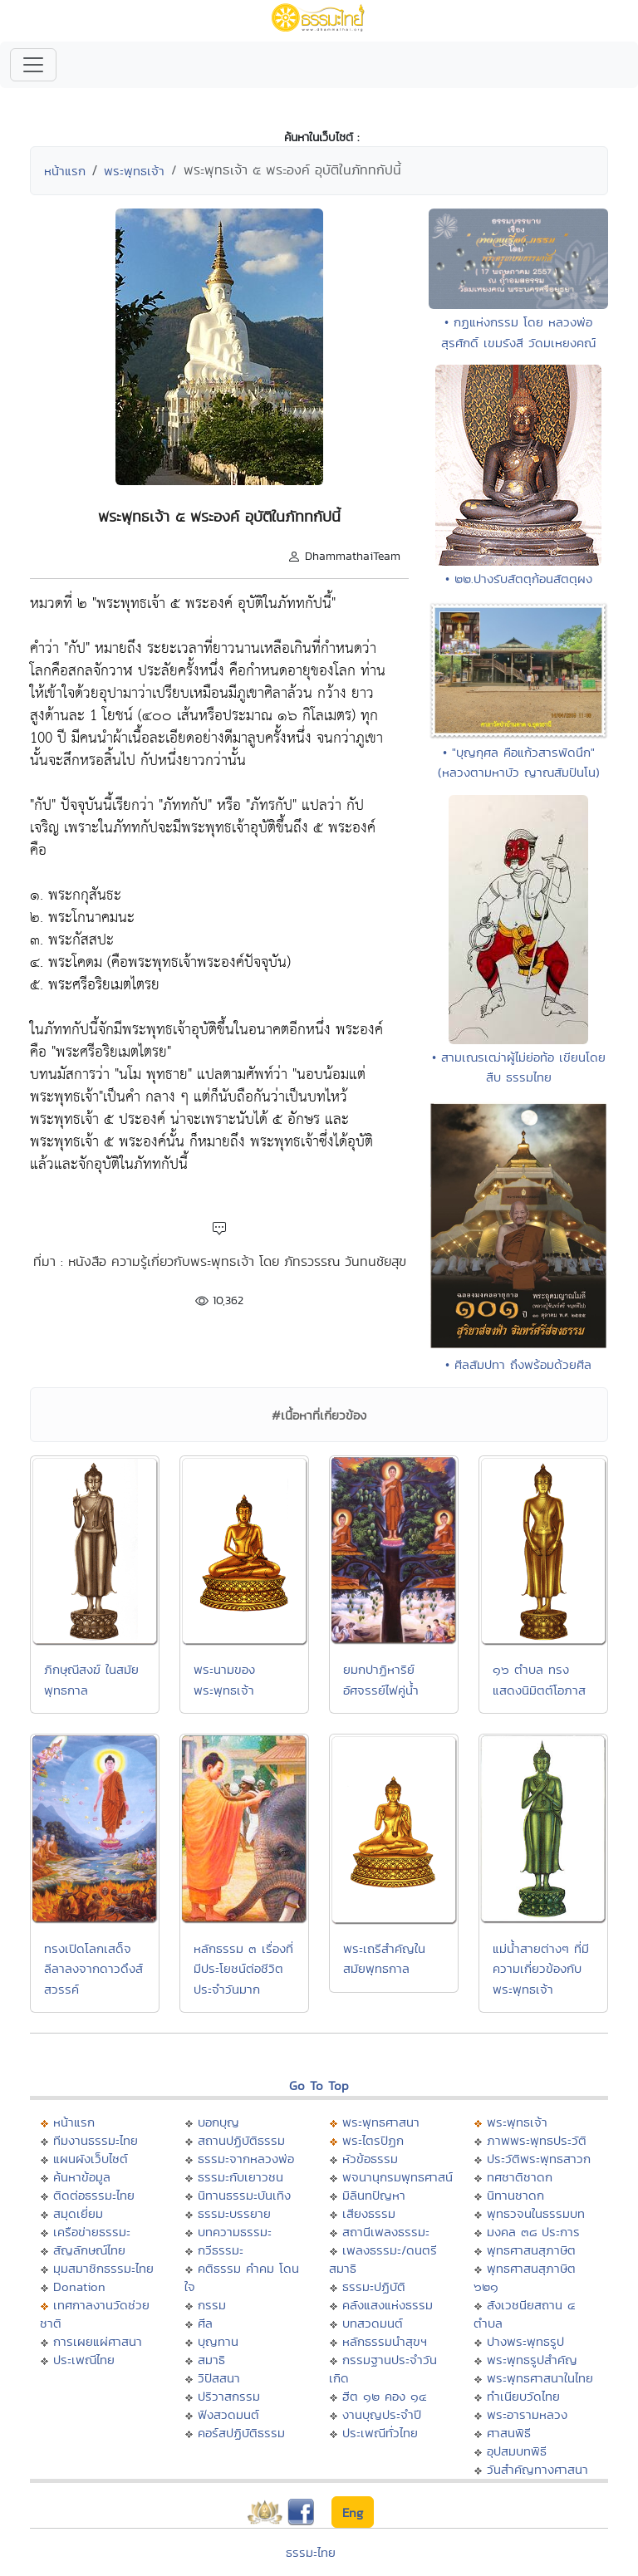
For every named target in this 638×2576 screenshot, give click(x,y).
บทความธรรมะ (235, 2231)
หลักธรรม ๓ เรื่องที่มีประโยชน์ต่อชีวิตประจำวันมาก (243, 1969)
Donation (79, 2286)
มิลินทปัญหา (373, 2195)
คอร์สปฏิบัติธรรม (241, 2432)
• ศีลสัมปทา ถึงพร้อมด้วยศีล (518, 1364)
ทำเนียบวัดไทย (523, 2396)
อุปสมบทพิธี (517, 2451)
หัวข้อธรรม (370, 2158)
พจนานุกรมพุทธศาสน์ (397, 2177)
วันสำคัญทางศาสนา (537, 2469)
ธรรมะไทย (311, 2552)
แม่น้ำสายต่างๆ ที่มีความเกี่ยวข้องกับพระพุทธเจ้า (541, 1969)
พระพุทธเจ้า (134, 170)
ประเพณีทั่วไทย (380, 2432)
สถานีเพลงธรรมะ (385, 2231)
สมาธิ (211, 2359)
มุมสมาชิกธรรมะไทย (103, 2268)
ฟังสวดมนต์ (228, 2414)
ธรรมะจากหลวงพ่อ (246, 2158)
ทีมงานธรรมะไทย (95, 2140)
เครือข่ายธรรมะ (91, 2231)
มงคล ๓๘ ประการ (533, 2231)
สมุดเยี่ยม (78, 2213)
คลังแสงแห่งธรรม (387, 2304)
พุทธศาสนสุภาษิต (531, 2250)
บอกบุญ (218, 2122)
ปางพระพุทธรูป (525, 2341)
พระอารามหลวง (527, 2414)
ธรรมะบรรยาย (234, 2213)
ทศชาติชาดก (519, 2177)
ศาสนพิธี (509, 2432)
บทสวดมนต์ (372, 2323)
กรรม (212, 2304)
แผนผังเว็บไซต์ (90, 2158)
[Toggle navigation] (33, 64)
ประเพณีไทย (84, 2359)
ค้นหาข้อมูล (81, 2177)
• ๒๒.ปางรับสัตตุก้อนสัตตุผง (518, 578)
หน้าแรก (65, 170)
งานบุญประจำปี (381, 2414)
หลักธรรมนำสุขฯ (384, 2341)
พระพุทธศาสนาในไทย (540, 2378)
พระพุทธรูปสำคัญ (532, 2359)
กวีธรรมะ (220, 2250)
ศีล (205, 2323)
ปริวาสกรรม (229, 2396)
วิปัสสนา (219, 2378)
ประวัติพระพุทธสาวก (539, 2158)
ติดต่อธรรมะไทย (94, 2195)
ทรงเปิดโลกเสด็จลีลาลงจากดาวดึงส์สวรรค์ (93, 1969)
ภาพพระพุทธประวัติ (536, 2140)
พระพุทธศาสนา (381, 2122)
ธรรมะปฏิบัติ (373, 2286)
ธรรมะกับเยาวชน (240, 2177)
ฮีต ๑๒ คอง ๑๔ (384, 2396)
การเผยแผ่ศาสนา (97, 2341)
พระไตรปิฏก (373, 2140)
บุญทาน (218, 2341)
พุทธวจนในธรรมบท (536, 2213)
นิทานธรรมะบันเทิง (244, 2195)
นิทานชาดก (515, 2195)
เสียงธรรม (368, 2213)
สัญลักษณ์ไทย (89, 2250)
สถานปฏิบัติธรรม (241, 2140)
